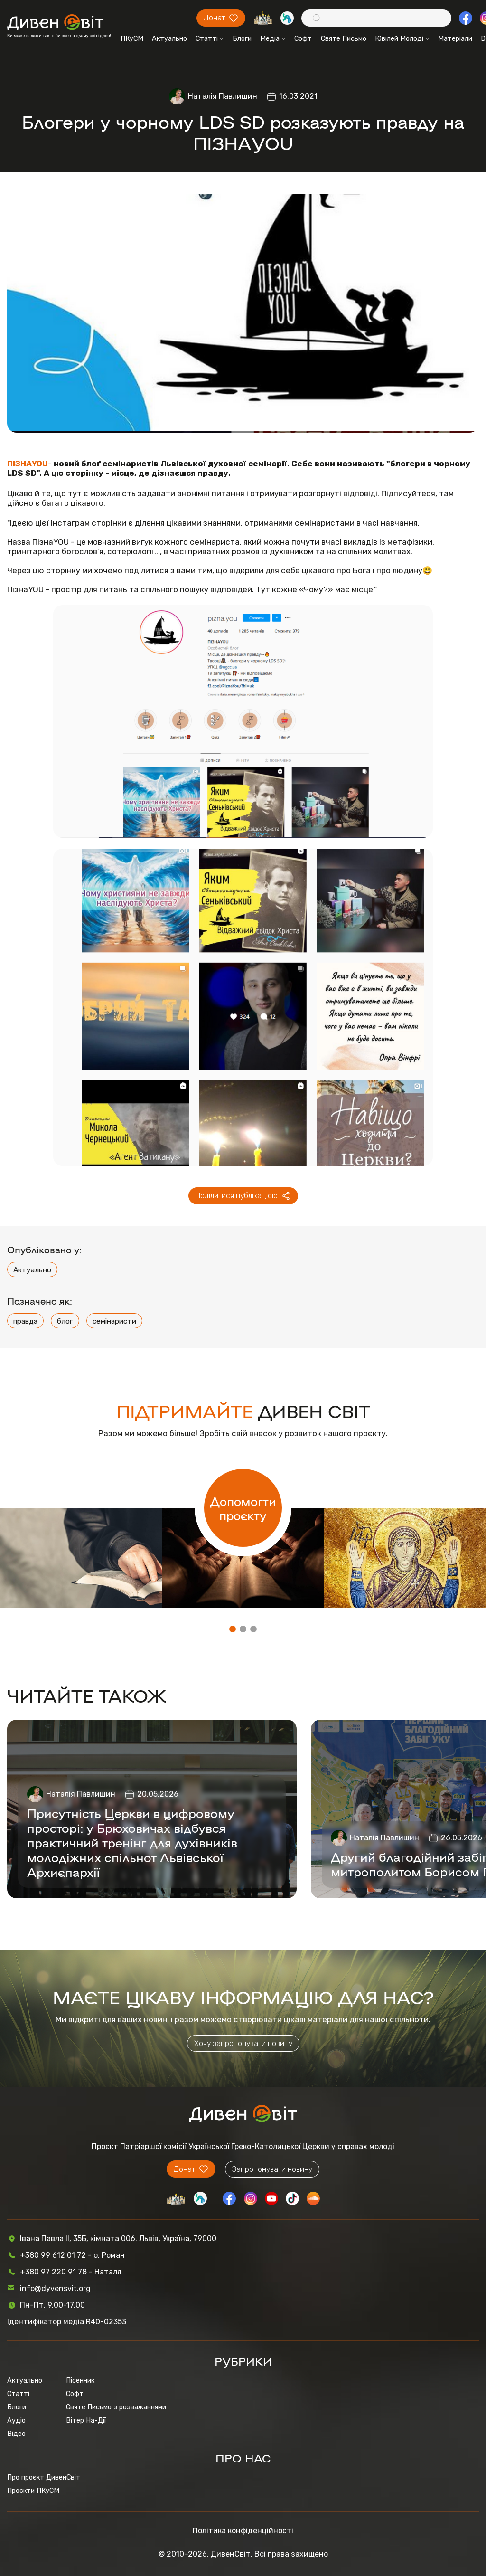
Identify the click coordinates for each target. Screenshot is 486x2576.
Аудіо (16, 2420)
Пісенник (80, 2380)
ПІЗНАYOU (27, 463)
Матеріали (455, 38)
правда (25, 1321)
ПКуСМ (132, 38)
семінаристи (114, 1321)
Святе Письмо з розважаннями (116, 2407)
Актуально (169, 38)
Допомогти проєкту (243, 1508)
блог (65, 1321)
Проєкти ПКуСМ (33, 2490)
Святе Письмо (343, 38)
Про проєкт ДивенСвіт (43, 2477)
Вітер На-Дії (86, 2420)
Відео (16, 2433)
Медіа (273, 38)
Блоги (242, 38)
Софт (303, 38)
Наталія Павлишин (222, 96)
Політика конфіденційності (243, 2530)
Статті (210, 38)
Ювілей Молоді (402, 38)
